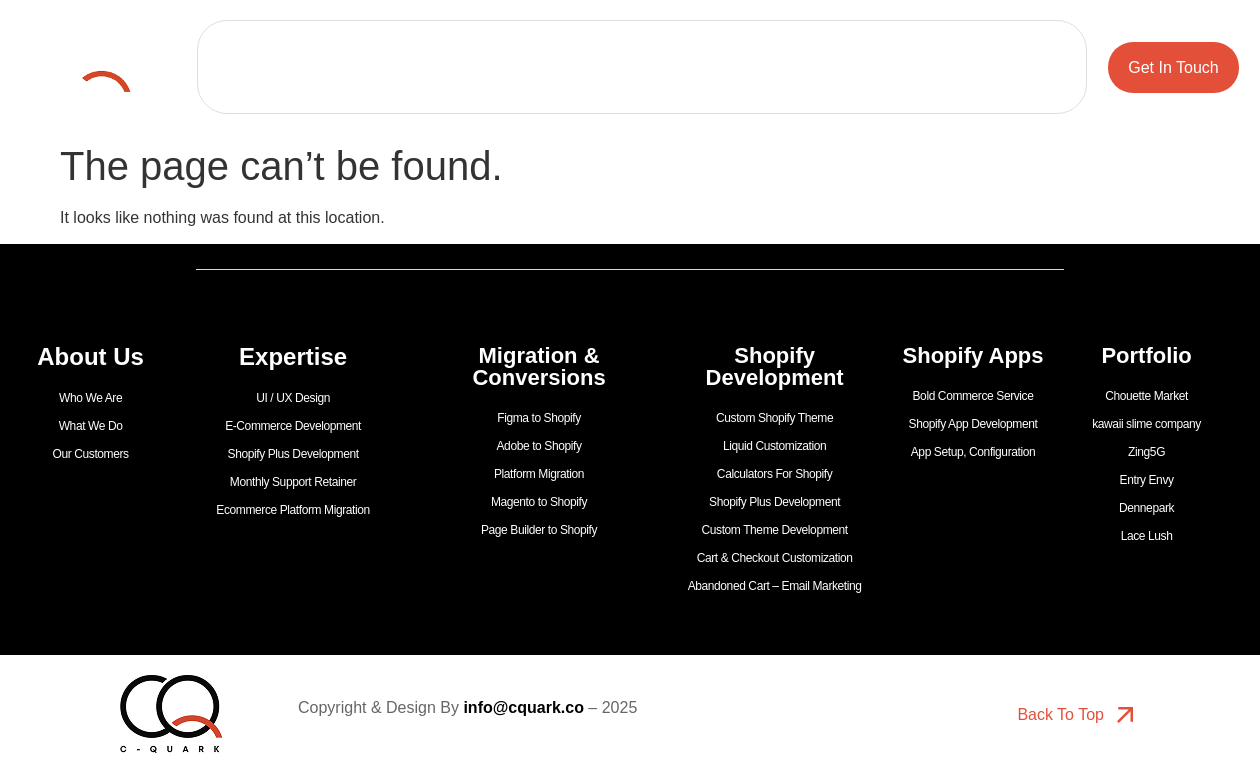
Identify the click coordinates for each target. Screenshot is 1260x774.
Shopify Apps (642, 90)
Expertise (541, 44)
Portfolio (312, 44)
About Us (420, 44)
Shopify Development (917, 44)
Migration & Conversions (711, 44)
